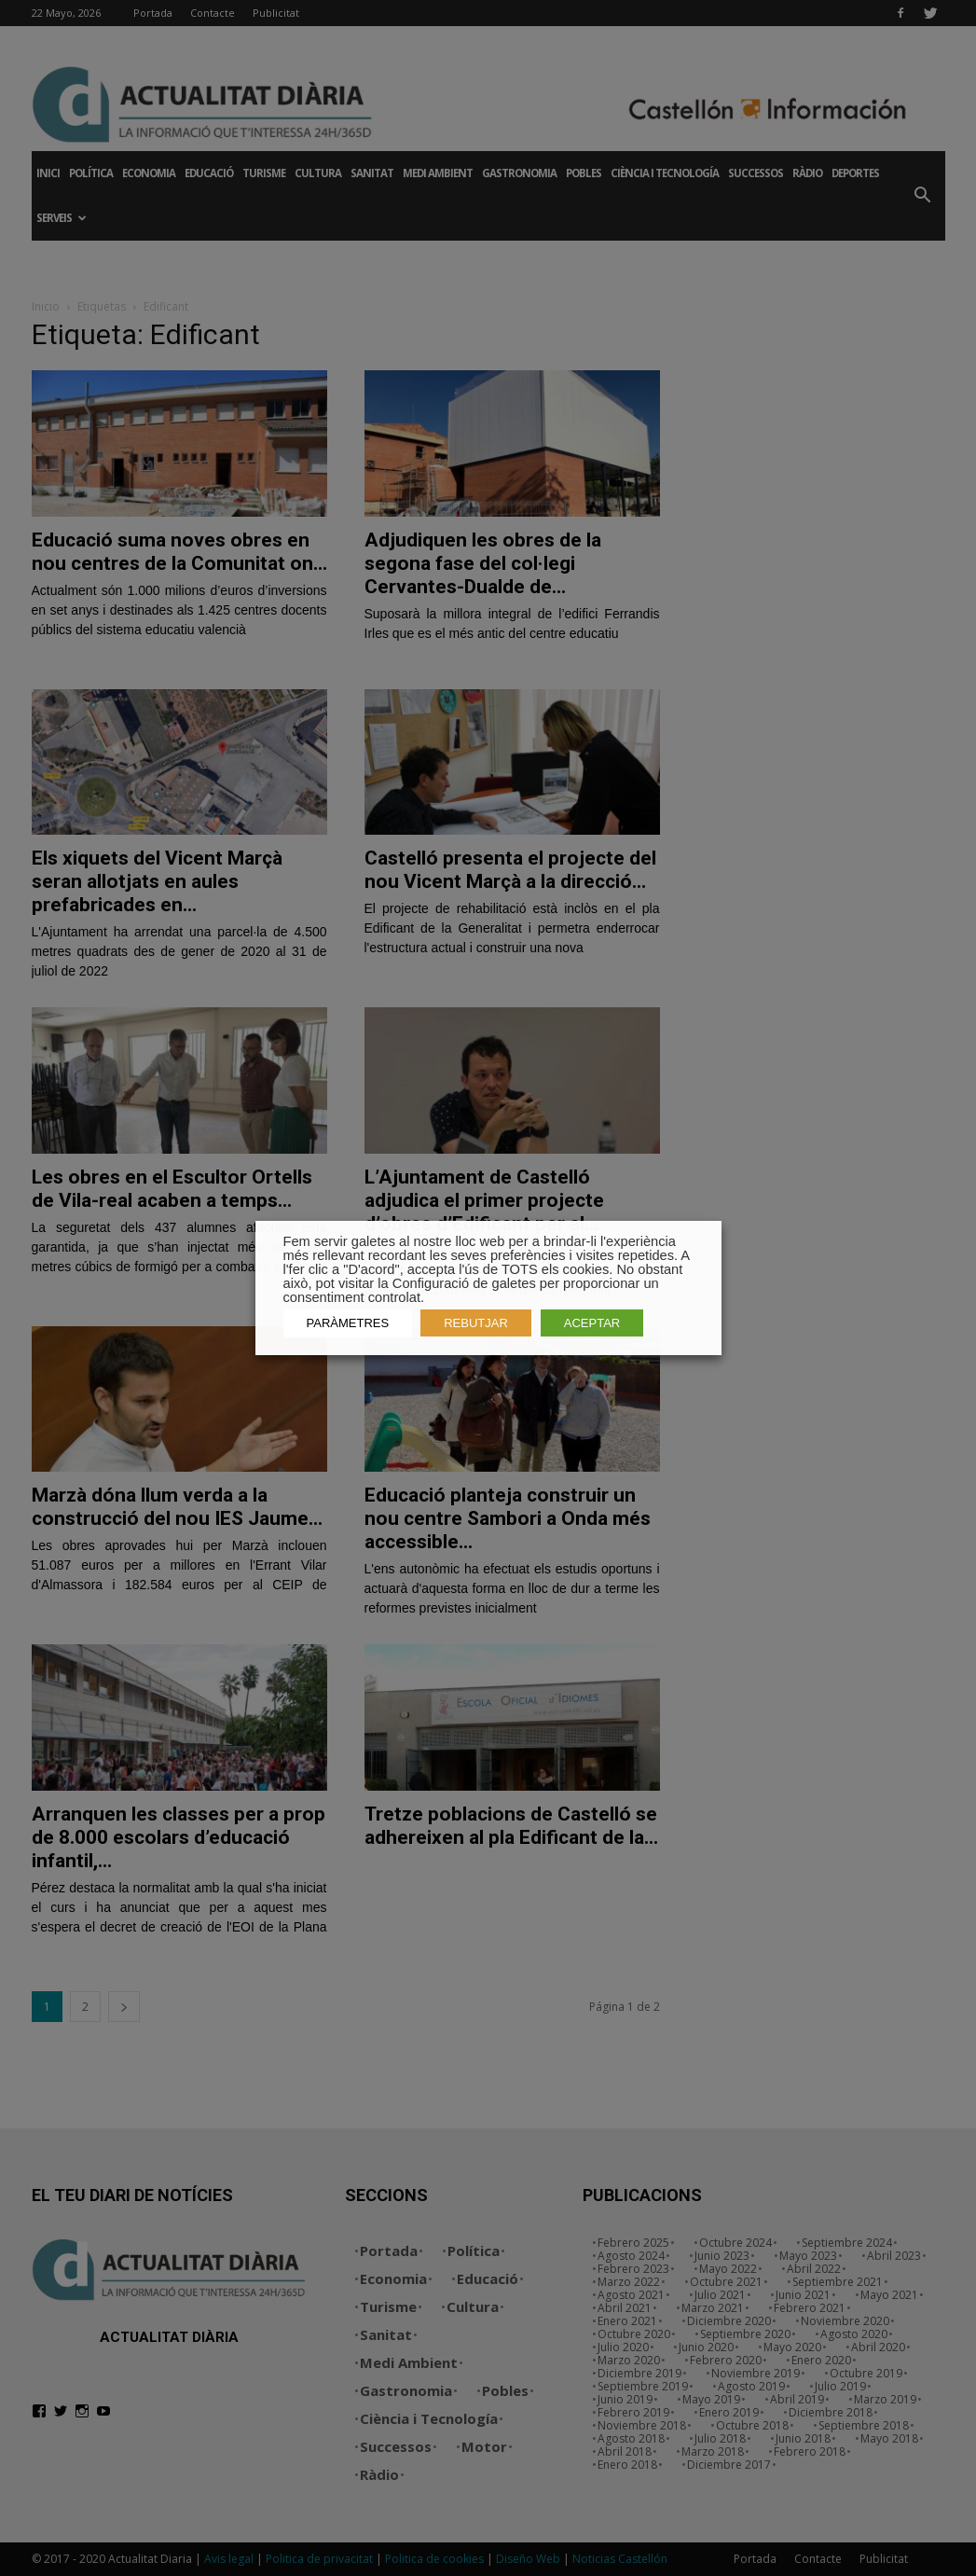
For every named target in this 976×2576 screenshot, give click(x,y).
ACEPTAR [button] (592, 1323)
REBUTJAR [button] (476, 1323)
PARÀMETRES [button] (348, 1323)
